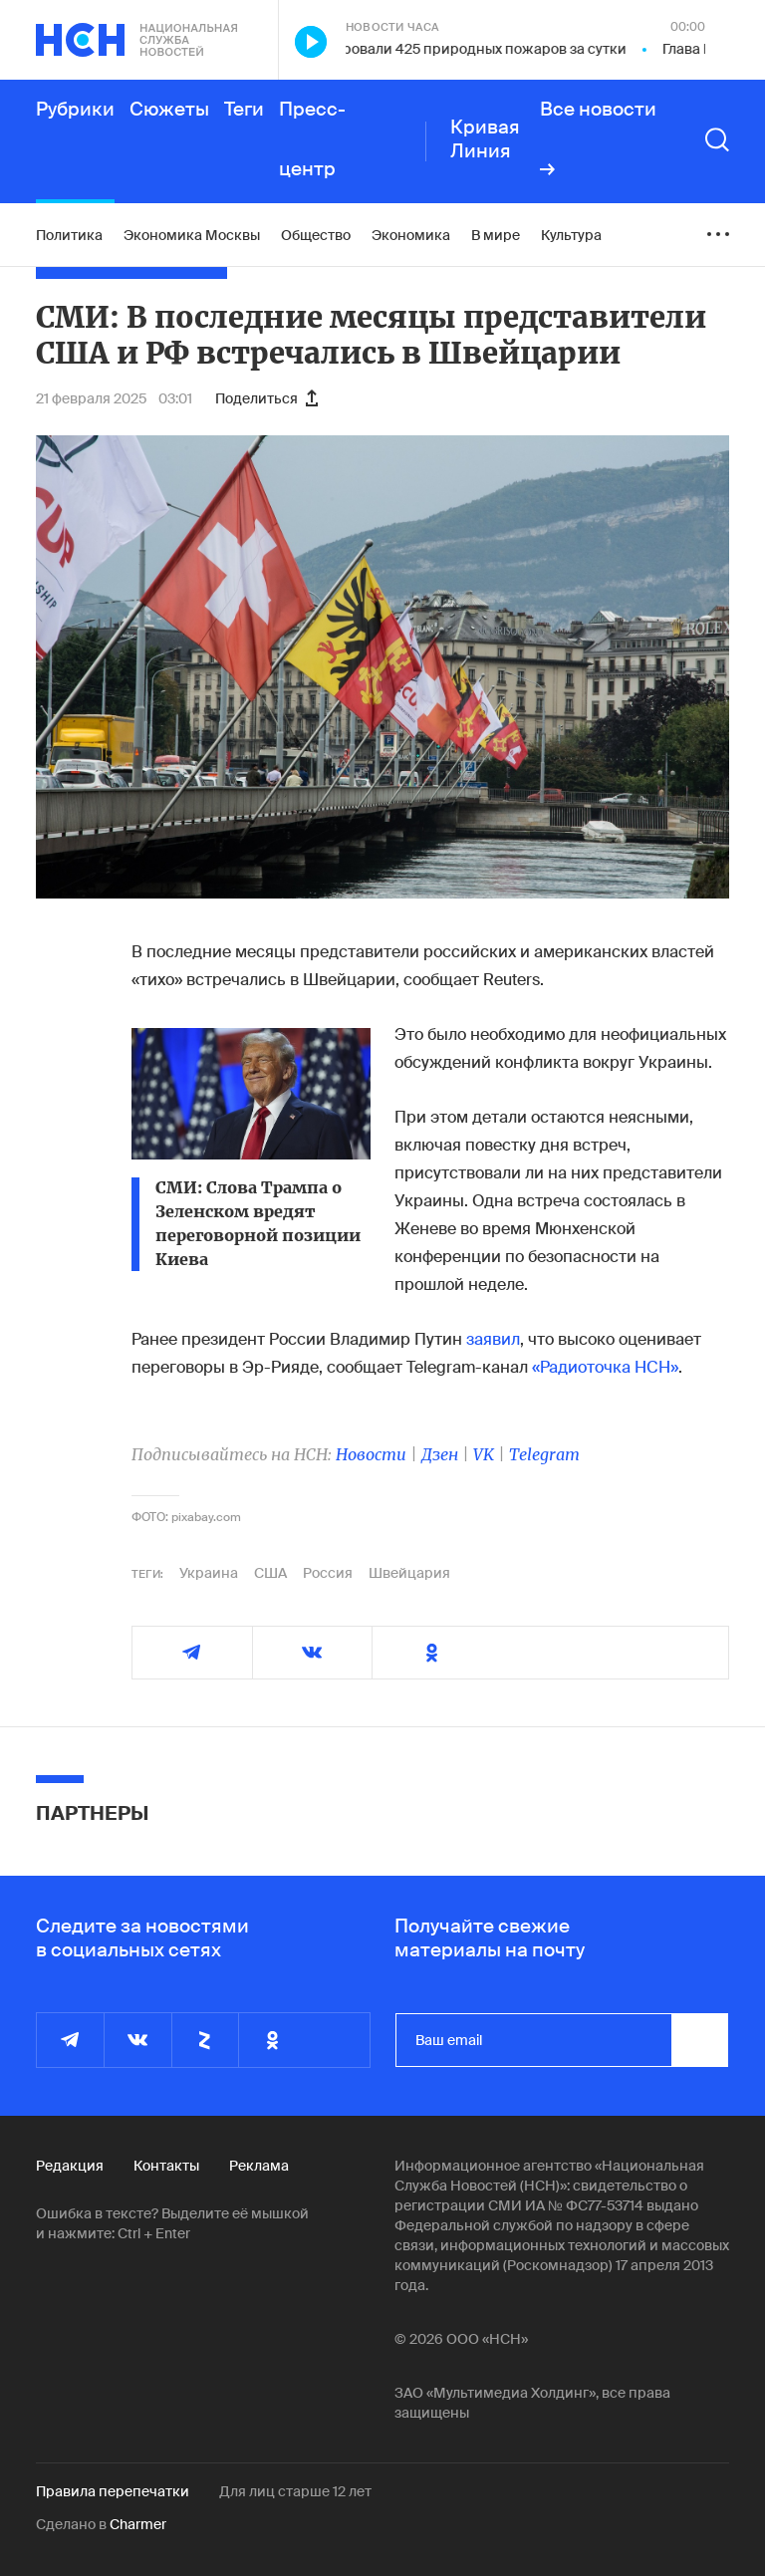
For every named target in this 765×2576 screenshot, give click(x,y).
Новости (371, 1454)
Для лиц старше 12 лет (295, 2491)
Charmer (138, 2524)
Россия (328, 1573)
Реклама (259, 2166)
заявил (493, 1339)
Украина (208, 1573)
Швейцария (409, 1573)
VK (483, 1454)
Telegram (544, 1454)
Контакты (166, 2166)
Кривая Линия (485, 139)
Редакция (70, 2166)
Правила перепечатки (112, 2491)
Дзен (439, 1454)
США (270, 1573)
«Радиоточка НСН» (605, 1367)
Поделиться (266, 398)
